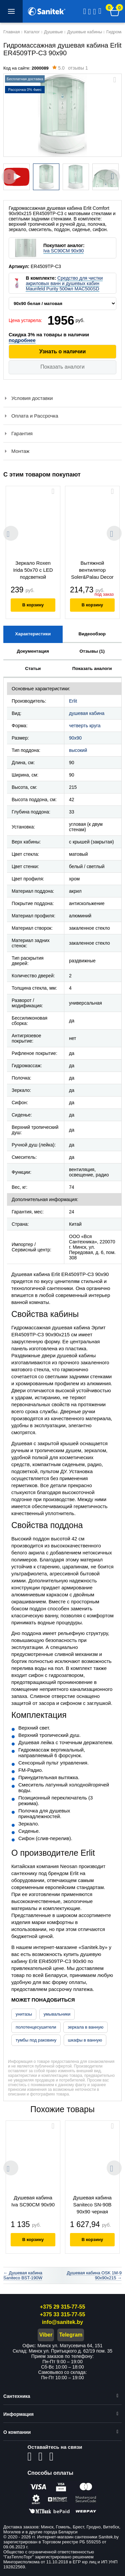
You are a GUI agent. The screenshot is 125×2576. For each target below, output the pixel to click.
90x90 (75, 738)
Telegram (70, 2335)
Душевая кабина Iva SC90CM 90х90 (33, 2201)
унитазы (24, 2014)
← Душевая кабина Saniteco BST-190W (22, 2275)
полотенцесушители (36, 2027)
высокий (78, 750)
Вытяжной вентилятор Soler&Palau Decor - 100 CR (92, 570)
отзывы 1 (70, 68)
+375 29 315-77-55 (62, 2307)
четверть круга (85, 725)
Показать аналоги (62, 367)
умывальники (57, 2014)
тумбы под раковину (36, 2040)
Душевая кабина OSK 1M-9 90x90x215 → (94, 2275)
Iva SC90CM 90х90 (63, 250)
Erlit (73, 701)
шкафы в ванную (85, 2040)
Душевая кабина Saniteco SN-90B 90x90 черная (92, 2204)
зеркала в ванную (85, 2027)
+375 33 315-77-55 (62, 2314)
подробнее (22, 340)
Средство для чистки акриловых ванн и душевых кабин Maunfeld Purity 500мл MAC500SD (64, 283)
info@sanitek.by (62, 2322)
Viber (46, 2335)
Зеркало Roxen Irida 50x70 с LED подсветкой (33, 570)
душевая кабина (86, 713)
